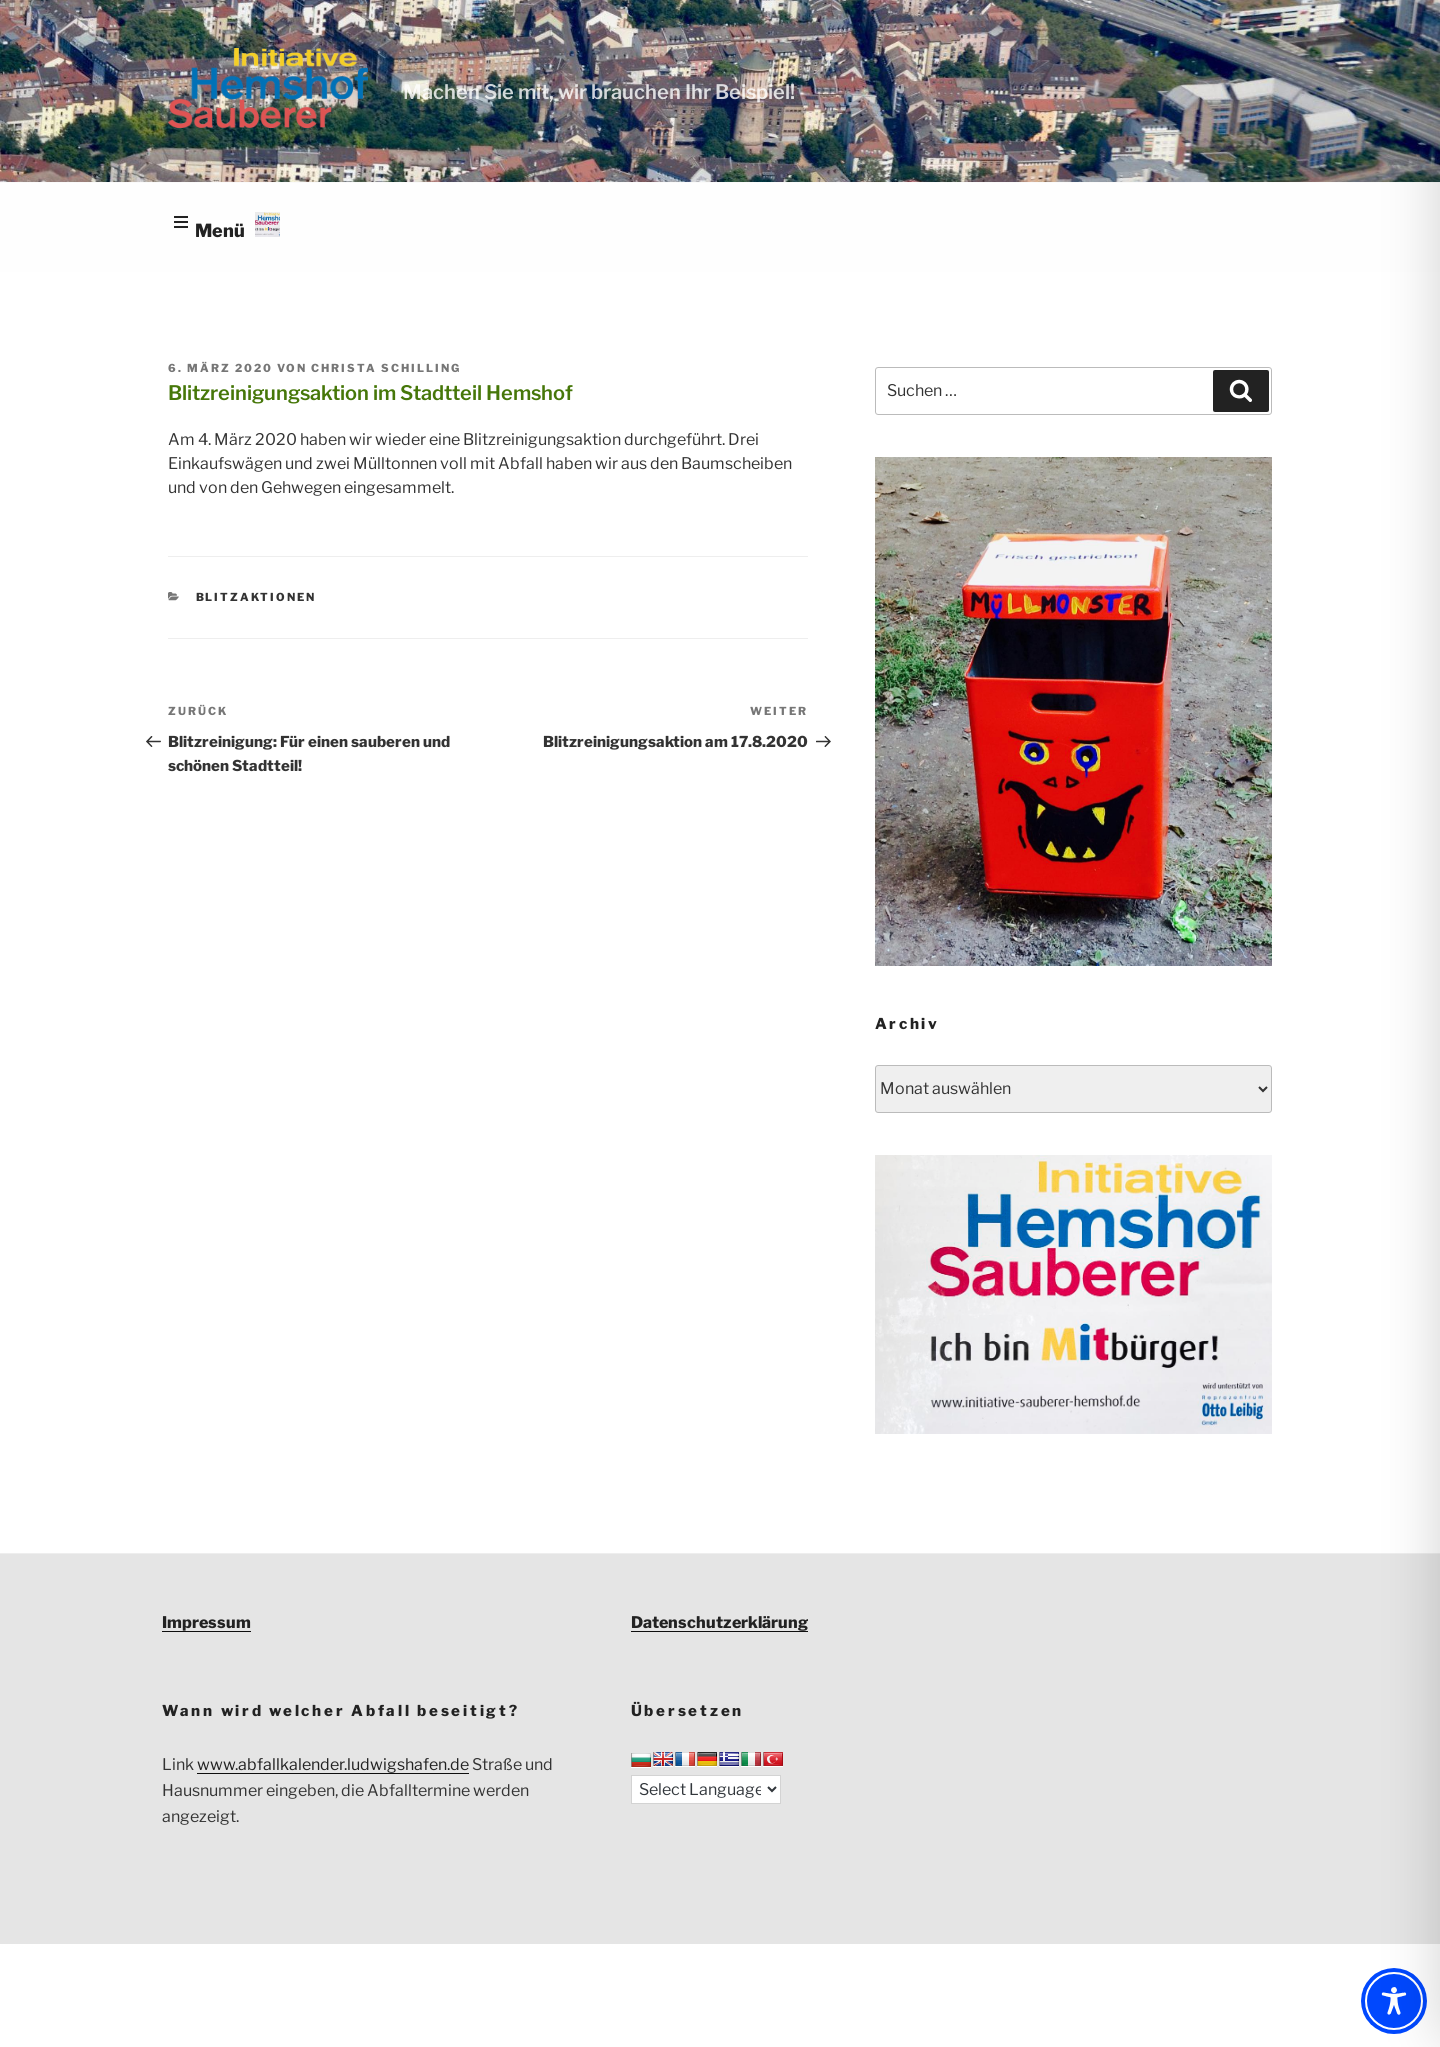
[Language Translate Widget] (706, 1789)
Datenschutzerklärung (719, 1622)
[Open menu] (225, 228)
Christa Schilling (386, 368)
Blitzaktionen (256, 597)
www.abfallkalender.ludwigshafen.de (333, 1764)
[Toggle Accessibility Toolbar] (1394, 2001)
